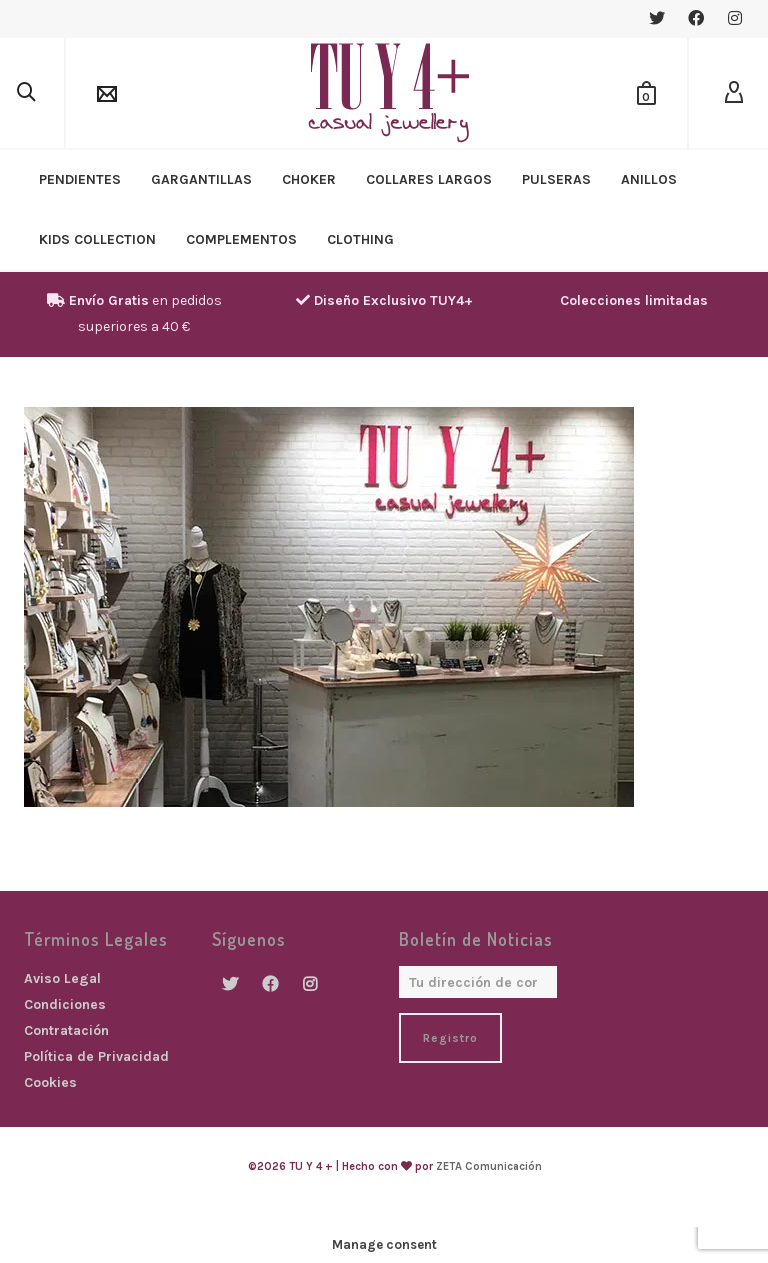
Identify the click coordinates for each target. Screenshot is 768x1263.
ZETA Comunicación (489, 1166)
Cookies (50, 1082)
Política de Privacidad (96, 1056)
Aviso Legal (62, 978)
